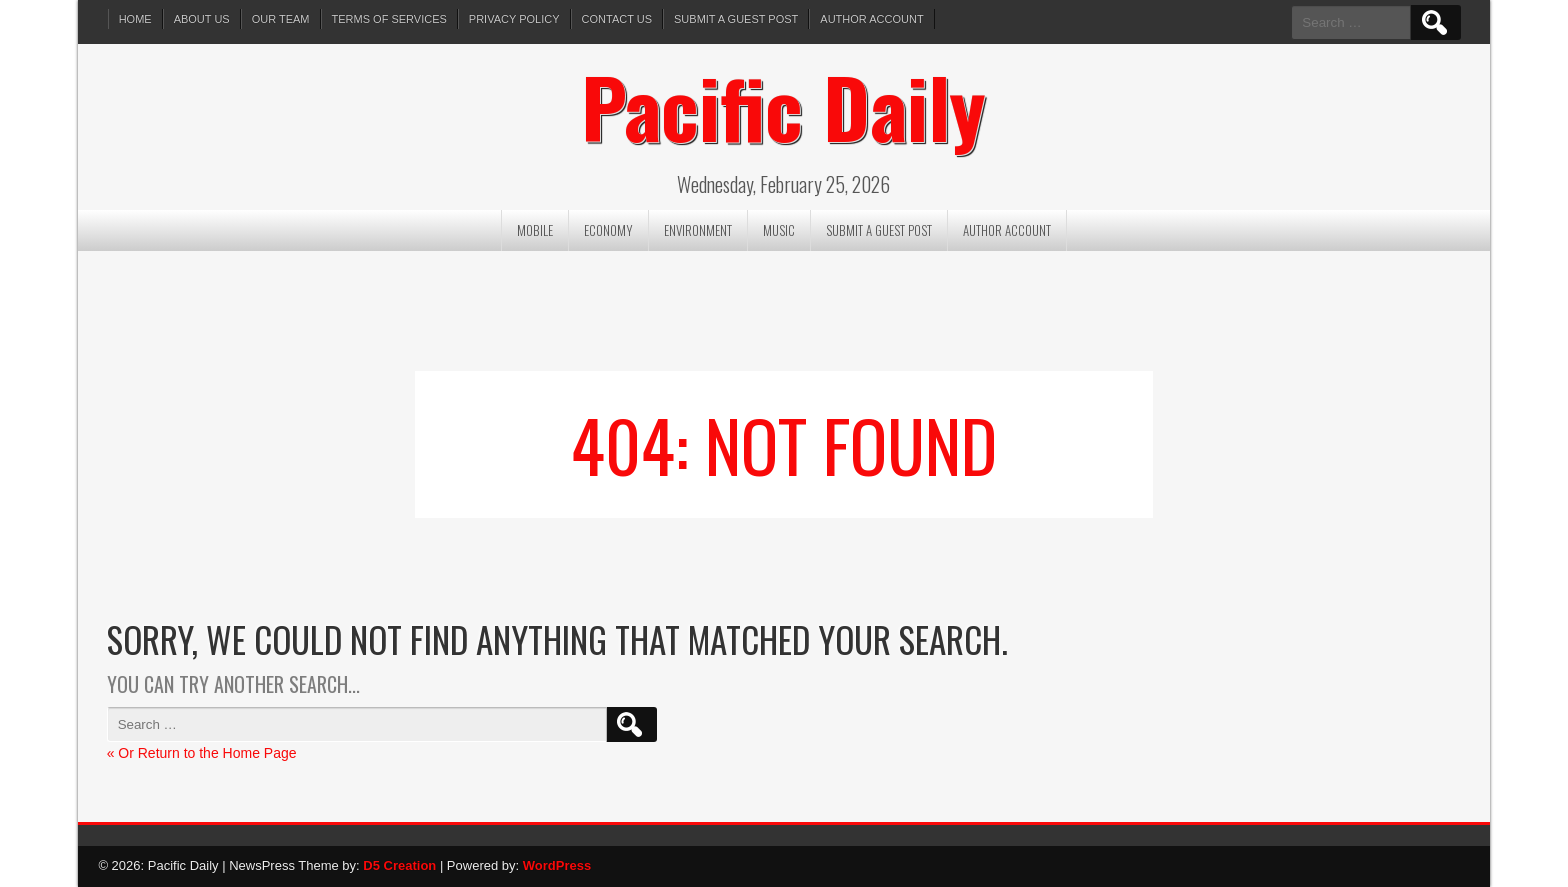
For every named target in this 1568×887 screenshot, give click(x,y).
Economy (608, 230)
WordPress (557, 865)
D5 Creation (399, 865)
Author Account (871, 19)
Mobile (535, 230)
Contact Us (617, 19)
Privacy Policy (514, 19)
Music (779, 230)
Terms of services (389, 19)
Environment (698, 230)
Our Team (281, 19)
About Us (202, 19)
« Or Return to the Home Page (202, 753)
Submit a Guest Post (736, 19)
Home (135, 19)
